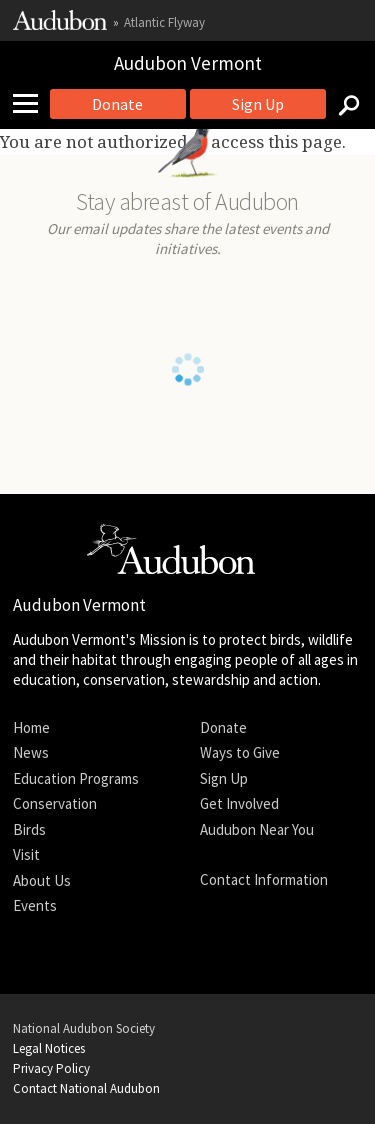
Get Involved (239, 803)
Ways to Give (240, 752)
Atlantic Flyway (164, 22)
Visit (26, 854)
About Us (42, 880)
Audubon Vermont (188, 63)
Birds (29, 829)
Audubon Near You (257, 829)
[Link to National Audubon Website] (60, 25)
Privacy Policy (51, 1068)
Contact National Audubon (86, 1088)
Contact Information (264, 879)
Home (31, 727)
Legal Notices (49, 1048)
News (31, 752)
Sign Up (258, 104)
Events (35, 905)
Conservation (55, 803)
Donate (117, 104)
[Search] (343, 104)
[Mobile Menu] (33, 104)
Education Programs (76, 778)
